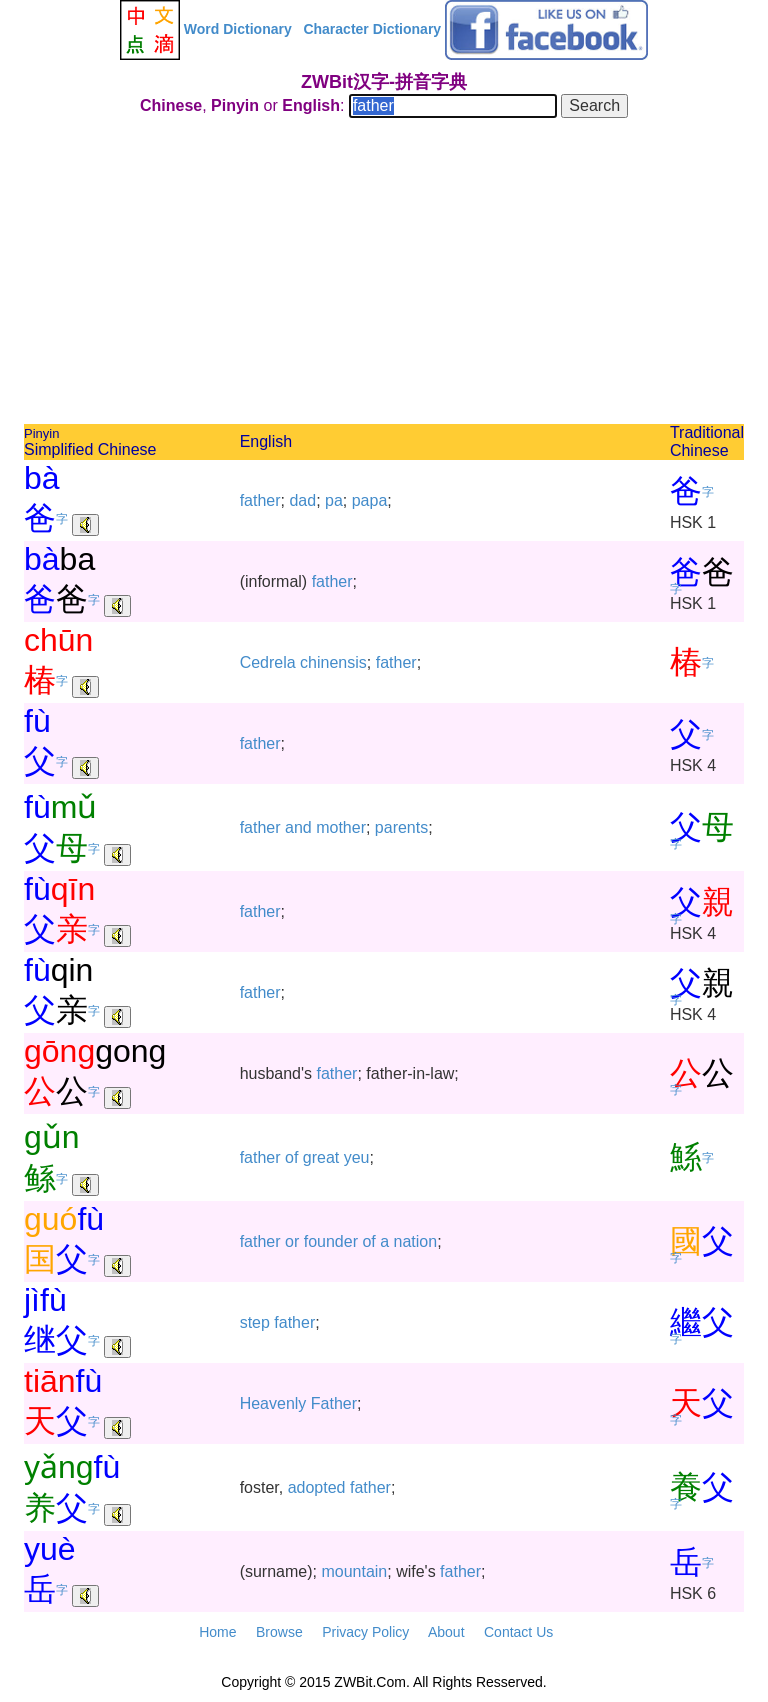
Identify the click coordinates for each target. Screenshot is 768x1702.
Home (217, 1632)
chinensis (333, 662)
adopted (317, 1487)
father (260, 500)
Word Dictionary (238, 29)
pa (334, 500)
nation (416, 1241)
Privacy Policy (365, 1632)
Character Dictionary (372, 29)
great (321, 1157)
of (291, 1157)
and (298, 827)
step (255, 1322)
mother (341, 827)
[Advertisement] (384, 274)
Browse (279, 1632)
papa (370, 500)
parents (401, 827)
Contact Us (518, 1632)
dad (302, 500)
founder (331, 1241)
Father (334, 1403)
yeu (357, 1157)
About (446, 1632)
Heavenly (273, 1403)
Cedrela (268, 662)
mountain (354, 1571)
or (292, 1241)
